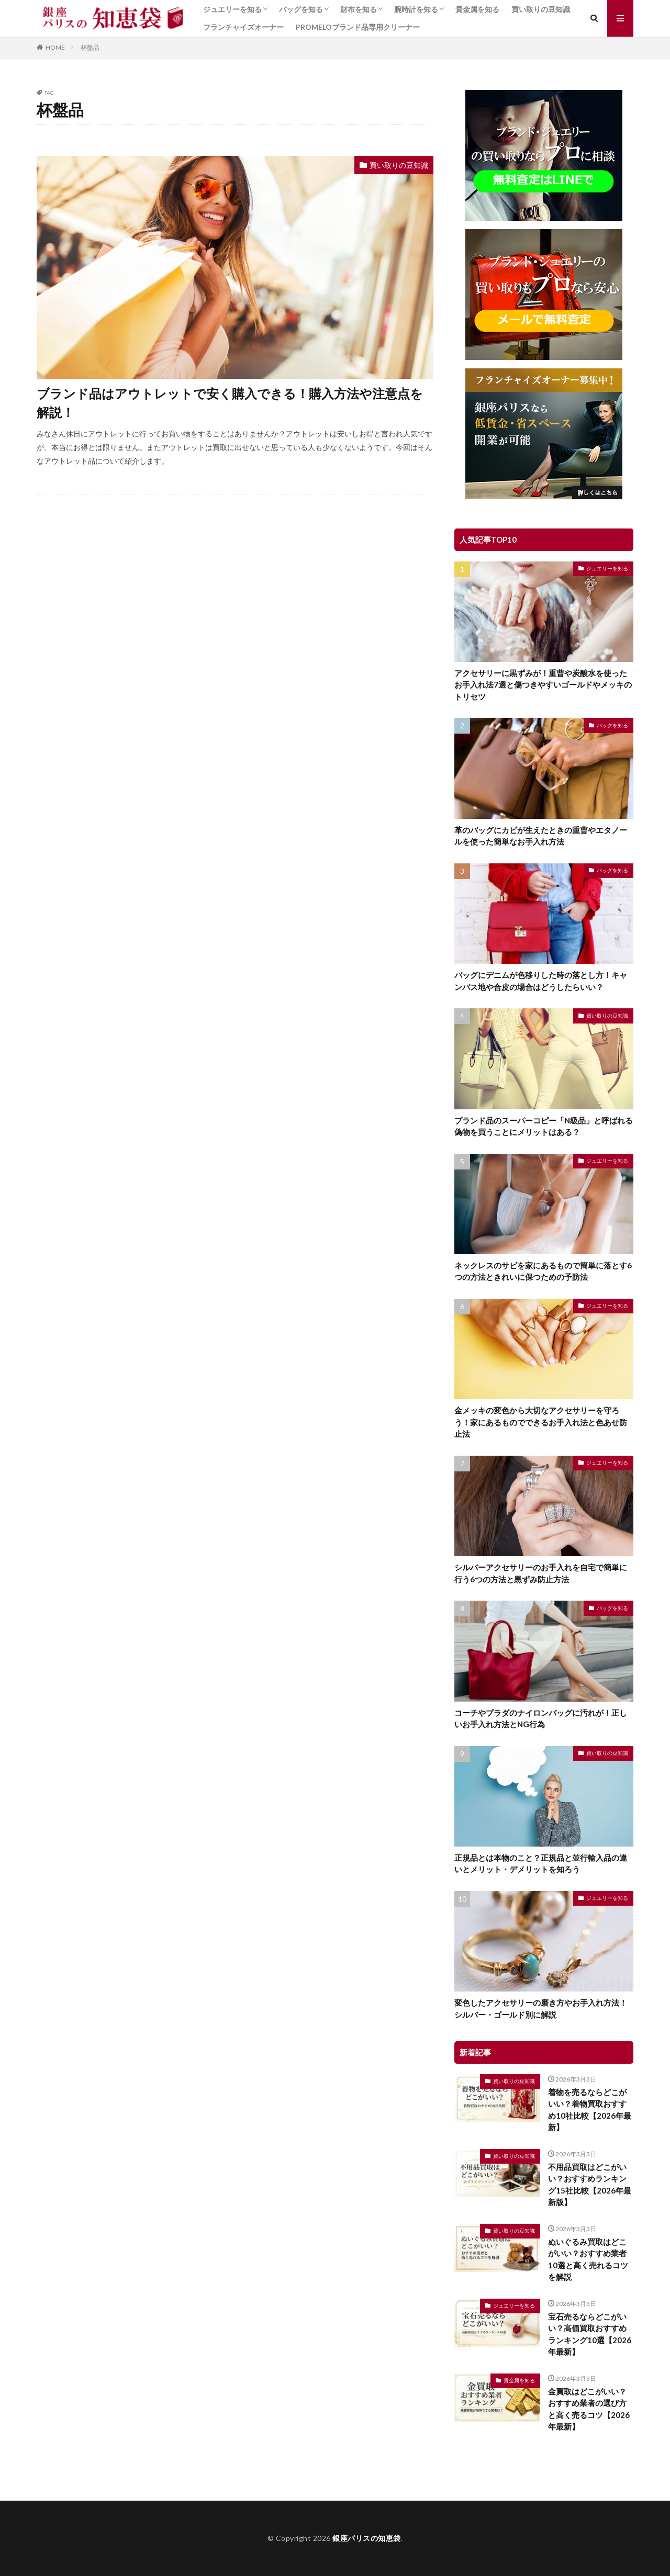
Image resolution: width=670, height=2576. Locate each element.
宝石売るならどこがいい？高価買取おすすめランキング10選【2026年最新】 (589, 2334)
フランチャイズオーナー (243, 27)
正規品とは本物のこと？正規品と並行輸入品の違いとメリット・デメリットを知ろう (540, 1863)
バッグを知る (301, 9)
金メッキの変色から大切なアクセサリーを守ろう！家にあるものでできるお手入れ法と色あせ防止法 (540, 1421)
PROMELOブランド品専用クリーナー (358, 27)
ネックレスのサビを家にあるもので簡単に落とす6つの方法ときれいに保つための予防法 (543, 1271)
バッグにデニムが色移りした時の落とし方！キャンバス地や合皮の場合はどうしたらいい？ (540, 981)
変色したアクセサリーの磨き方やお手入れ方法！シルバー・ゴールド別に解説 (540, 2008)
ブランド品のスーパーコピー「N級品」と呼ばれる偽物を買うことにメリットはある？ (543, 1126)
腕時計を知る (416, 9)
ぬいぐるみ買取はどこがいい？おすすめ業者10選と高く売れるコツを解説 (588, 2259)
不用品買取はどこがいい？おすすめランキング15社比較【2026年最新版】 (589, 2184)
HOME (55, 47)
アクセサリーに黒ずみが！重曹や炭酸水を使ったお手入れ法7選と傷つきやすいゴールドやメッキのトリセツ (543, 684)
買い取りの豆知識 (540, 9)
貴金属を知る (477, 9)
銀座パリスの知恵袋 (366, 2538)
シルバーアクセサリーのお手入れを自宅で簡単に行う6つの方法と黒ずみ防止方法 (540, 1573)
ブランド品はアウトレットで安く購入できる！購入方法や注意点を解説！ (230, 403)
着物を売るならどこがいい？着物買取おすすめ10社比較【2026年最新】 (589, 2109)
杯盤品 (90, 47)
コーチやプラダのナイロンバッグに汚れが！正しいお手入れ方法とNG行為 (540, 1718)
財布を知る (358, 9)
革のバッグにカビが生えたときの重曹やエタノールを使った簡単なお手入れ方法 (540, 836)
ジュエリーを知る (232, 9)
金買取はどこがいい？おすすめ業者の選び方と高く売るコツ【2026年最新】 (589, 2409)
